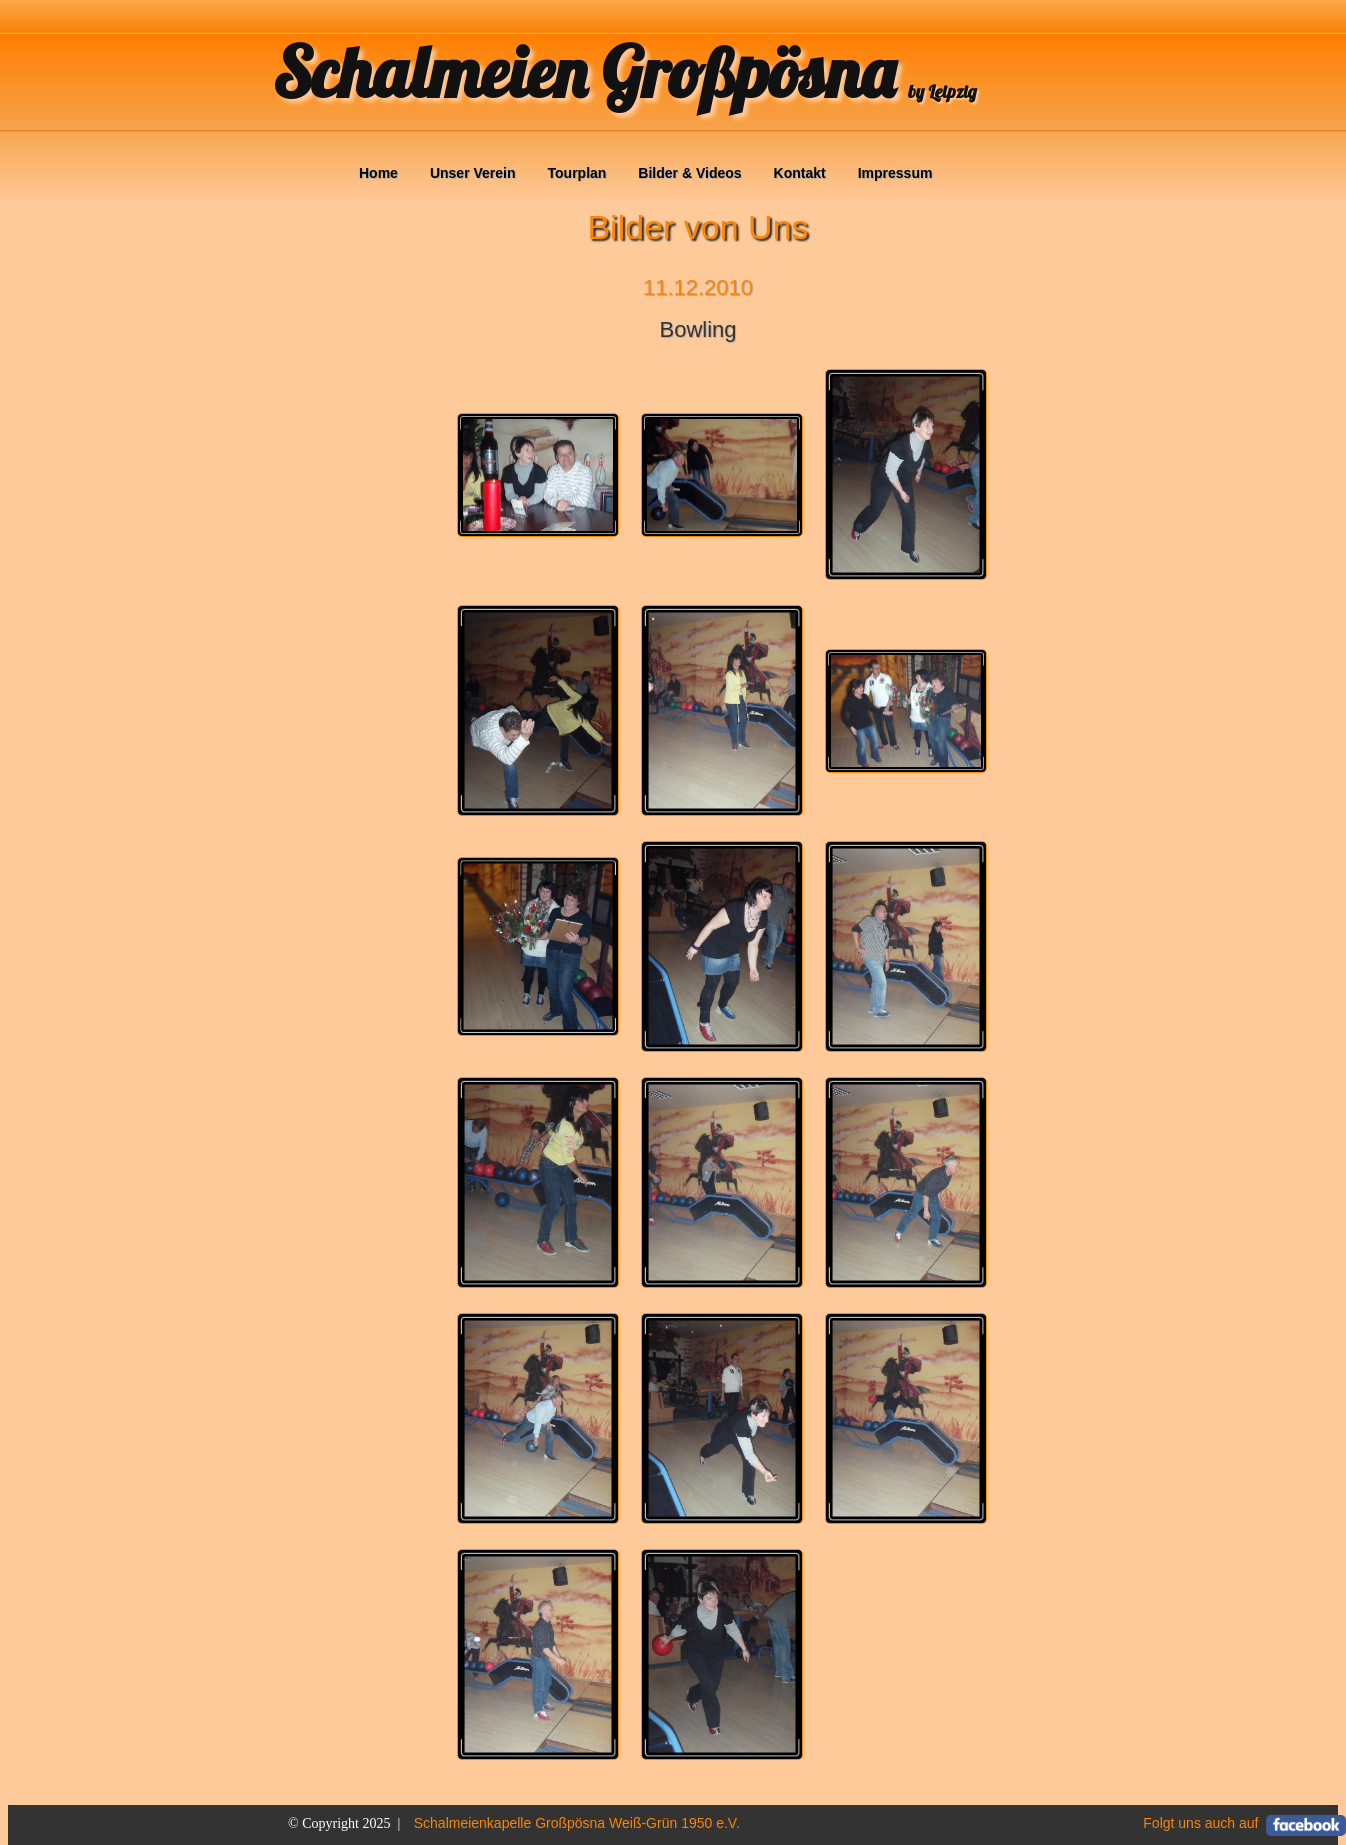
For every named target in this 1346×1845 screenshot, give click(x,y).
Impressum (895, 173)
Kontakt (800, 173)
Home (378, 173)
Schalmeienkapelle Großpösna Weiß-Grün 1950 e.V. (577, 1823)
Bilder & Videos (689, 173)
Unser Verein (473, 173)
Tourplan (577, 173)
